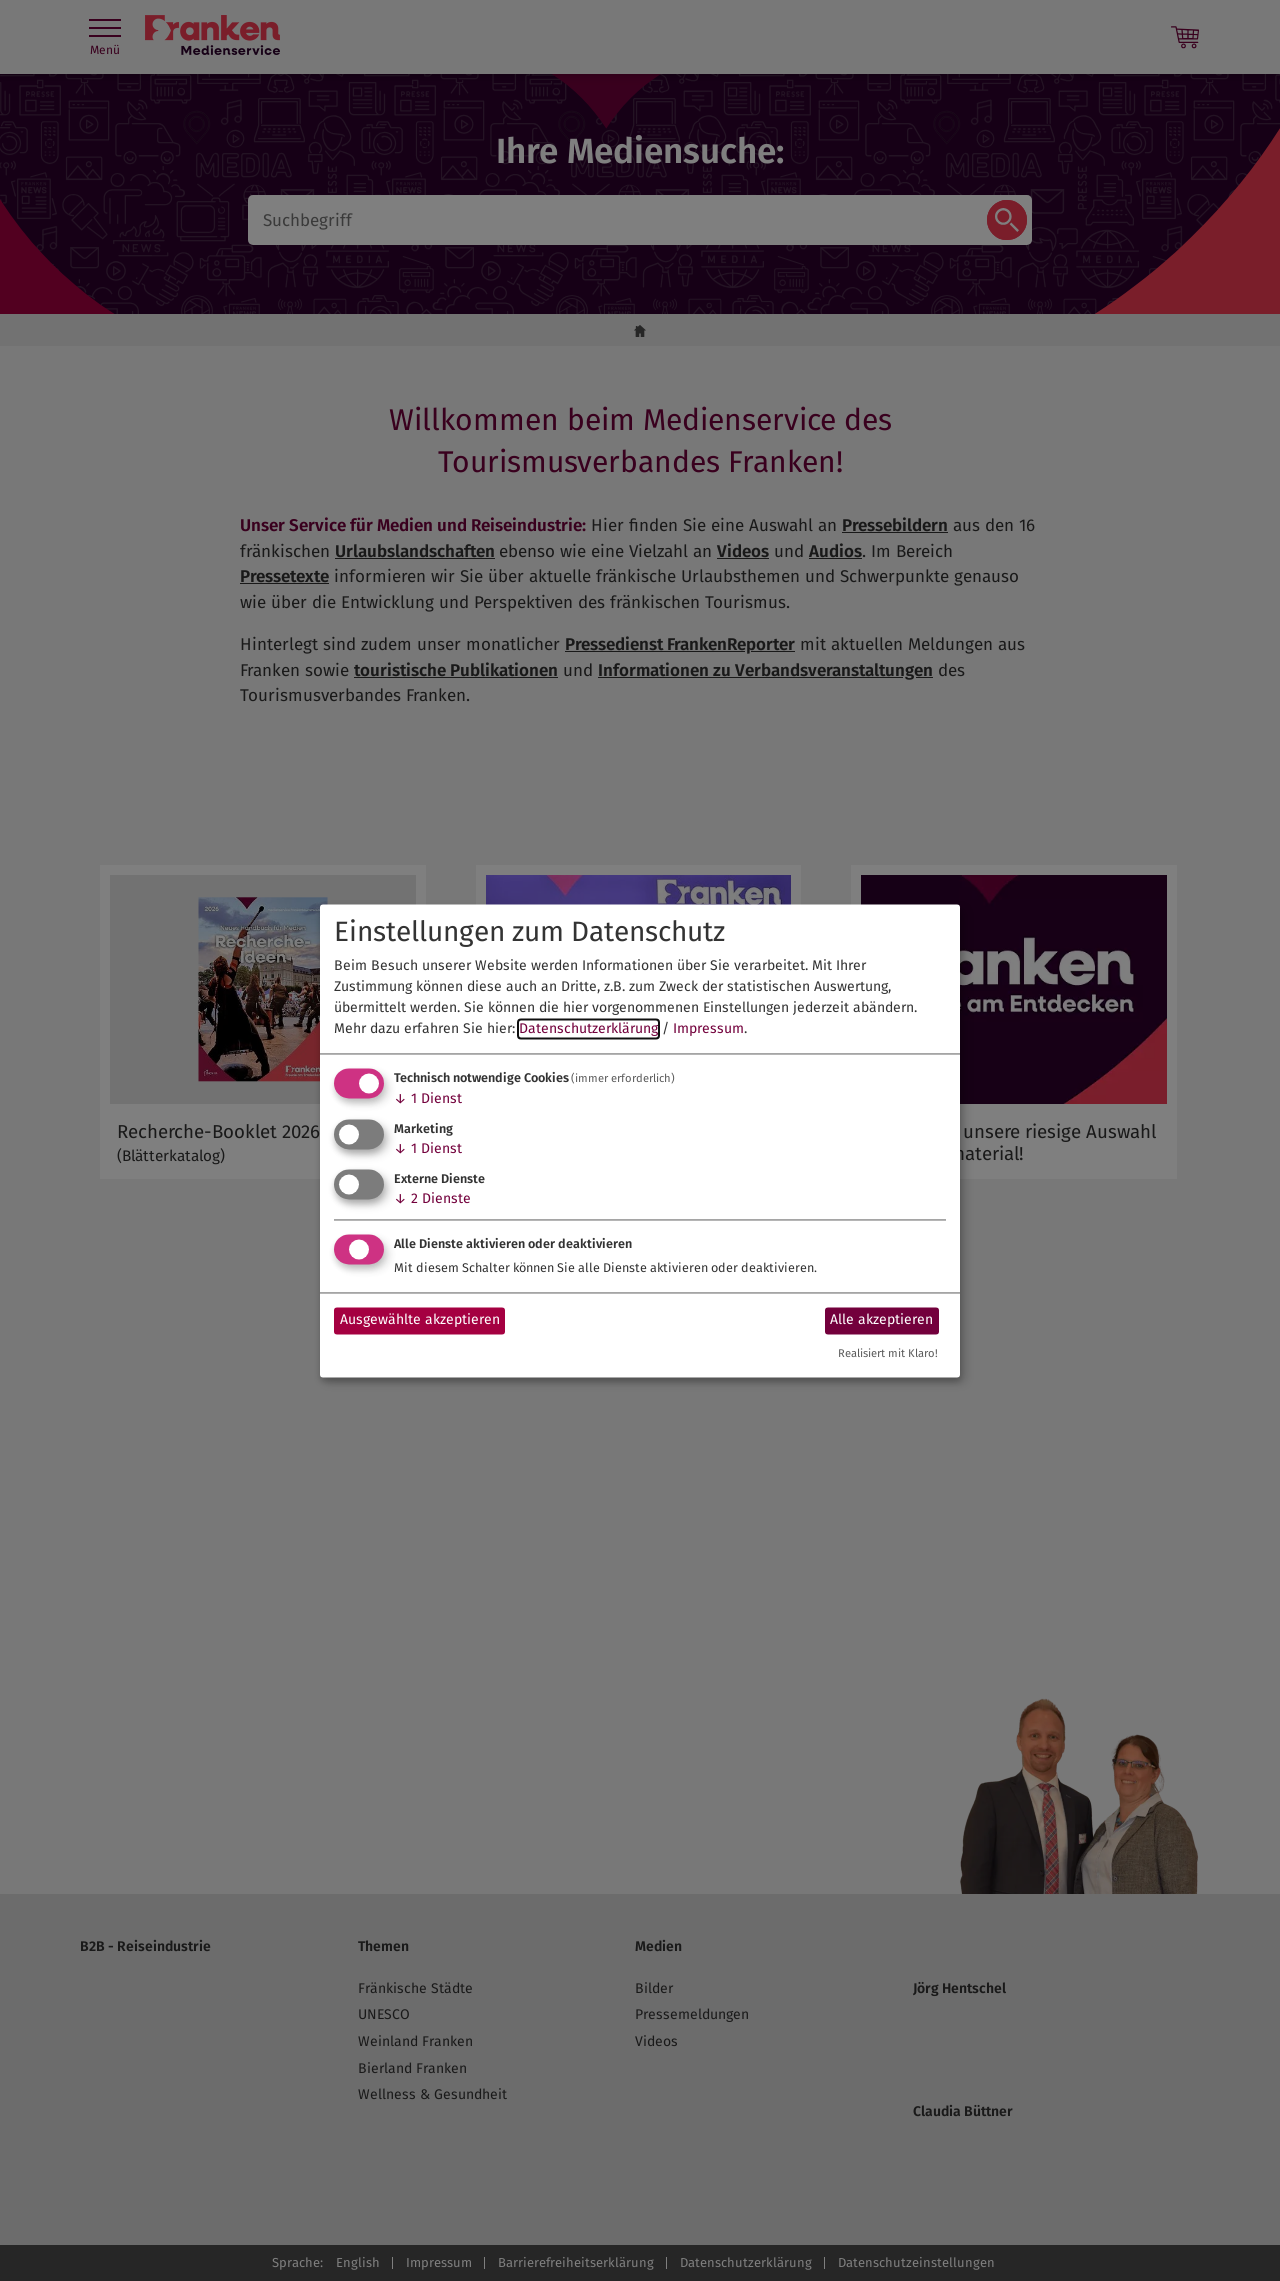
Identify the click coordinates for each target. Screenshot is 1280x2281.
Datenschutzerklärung (588, 1029)
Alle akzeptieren (881, 1320)
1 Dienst (428, 1099)
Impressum (708, 1029)
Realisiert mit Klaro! (888, 1353)
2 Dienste (432, 1198)
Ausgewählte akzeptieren (420, 1320)
